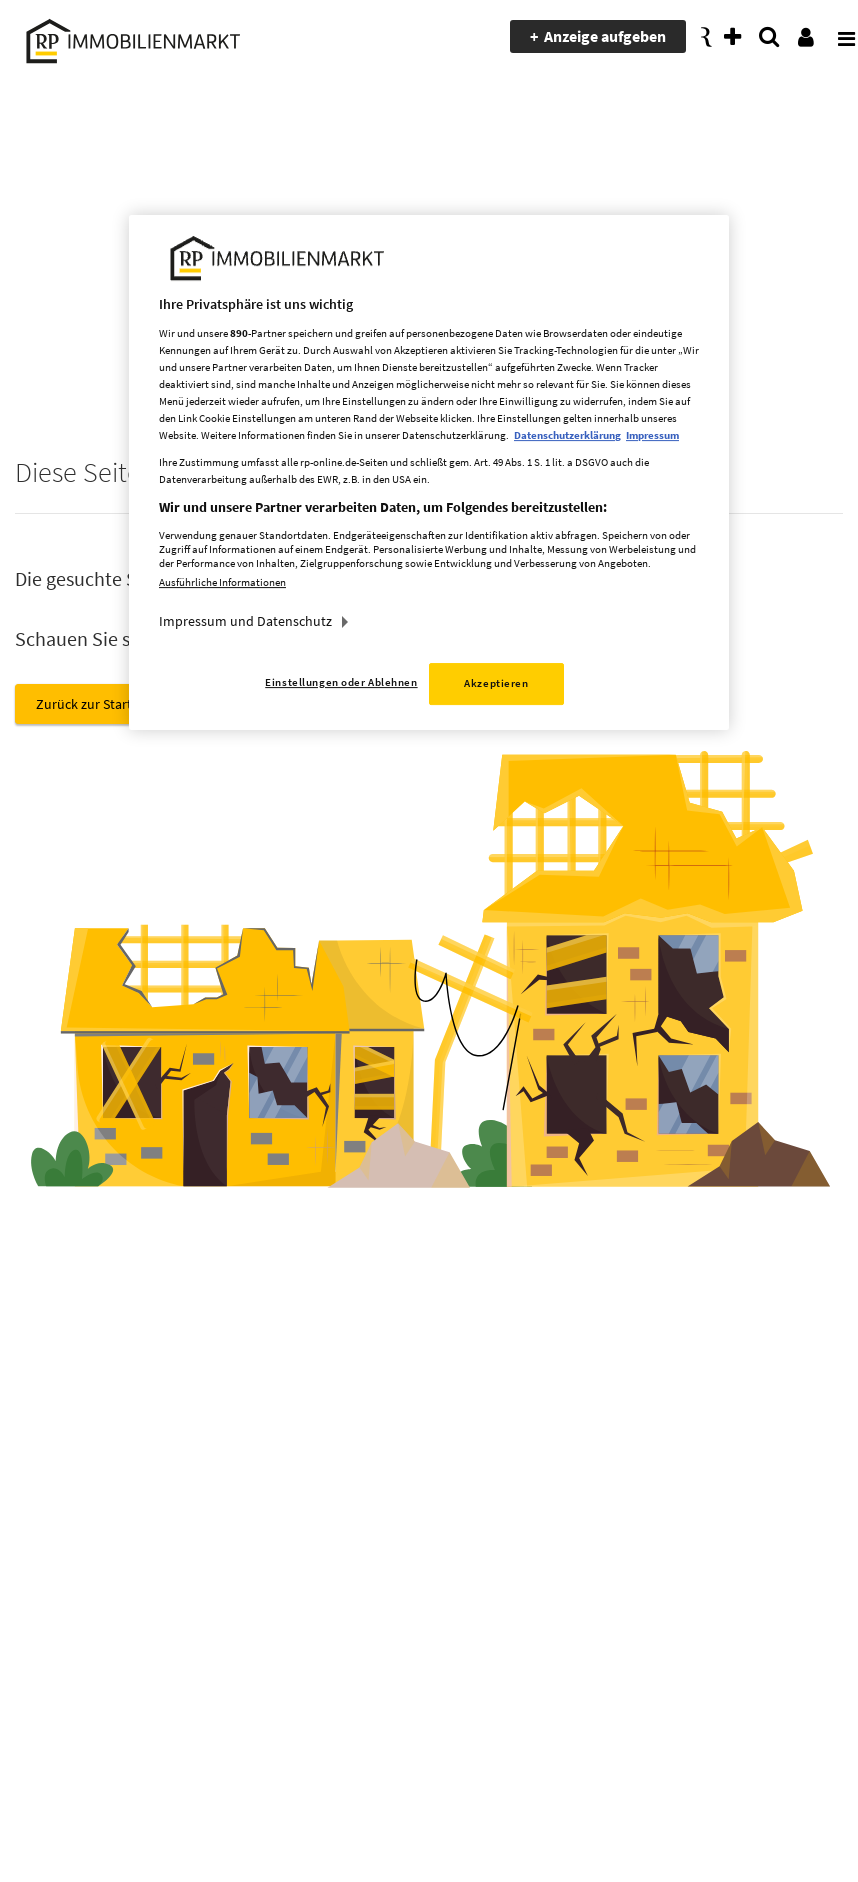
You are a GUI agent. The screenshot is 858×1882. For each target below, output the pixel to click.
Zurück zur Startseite (98, 704)
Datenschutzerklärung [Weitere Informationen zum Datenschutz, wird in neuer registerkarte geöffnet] (567, 435)
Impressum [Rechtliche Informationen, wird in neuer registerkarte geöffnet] (652, 435)
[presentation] (833, 37)
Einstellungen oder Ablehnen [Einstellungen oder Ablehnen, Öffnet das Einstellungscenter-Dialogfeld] (341, 682)
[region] (429, 472)
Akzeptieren (496, 683)
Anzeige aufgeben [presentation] (605, 36)
